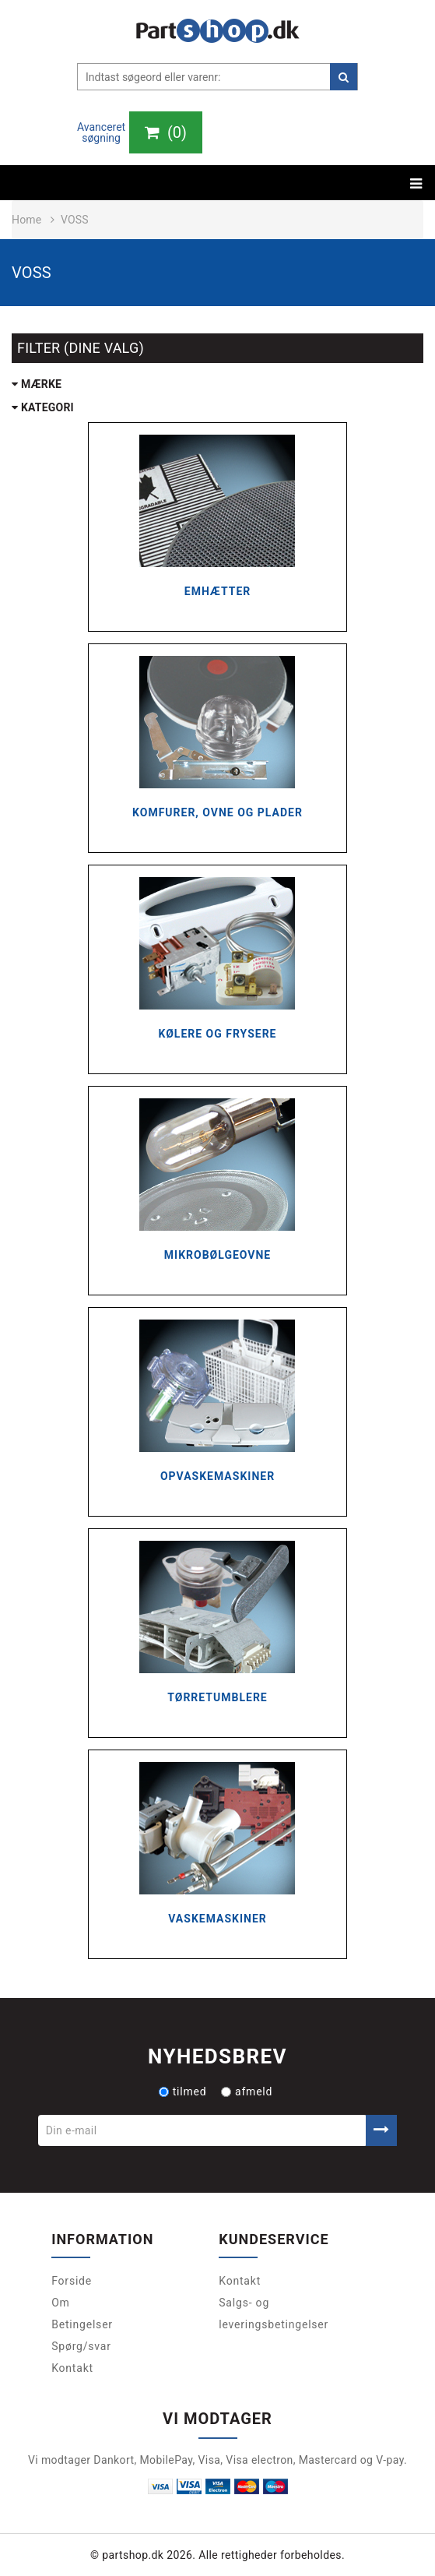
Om (60, 2302)
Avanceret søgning (101, 132)
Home (26, 219)
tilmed (183, 2091)
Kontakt (72, 2368)
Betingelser (82, 2324)
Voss (75, 219)
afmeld (246, 2091)
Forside (71, 2281)
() (166, 132)
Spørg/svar (81, 2346)
